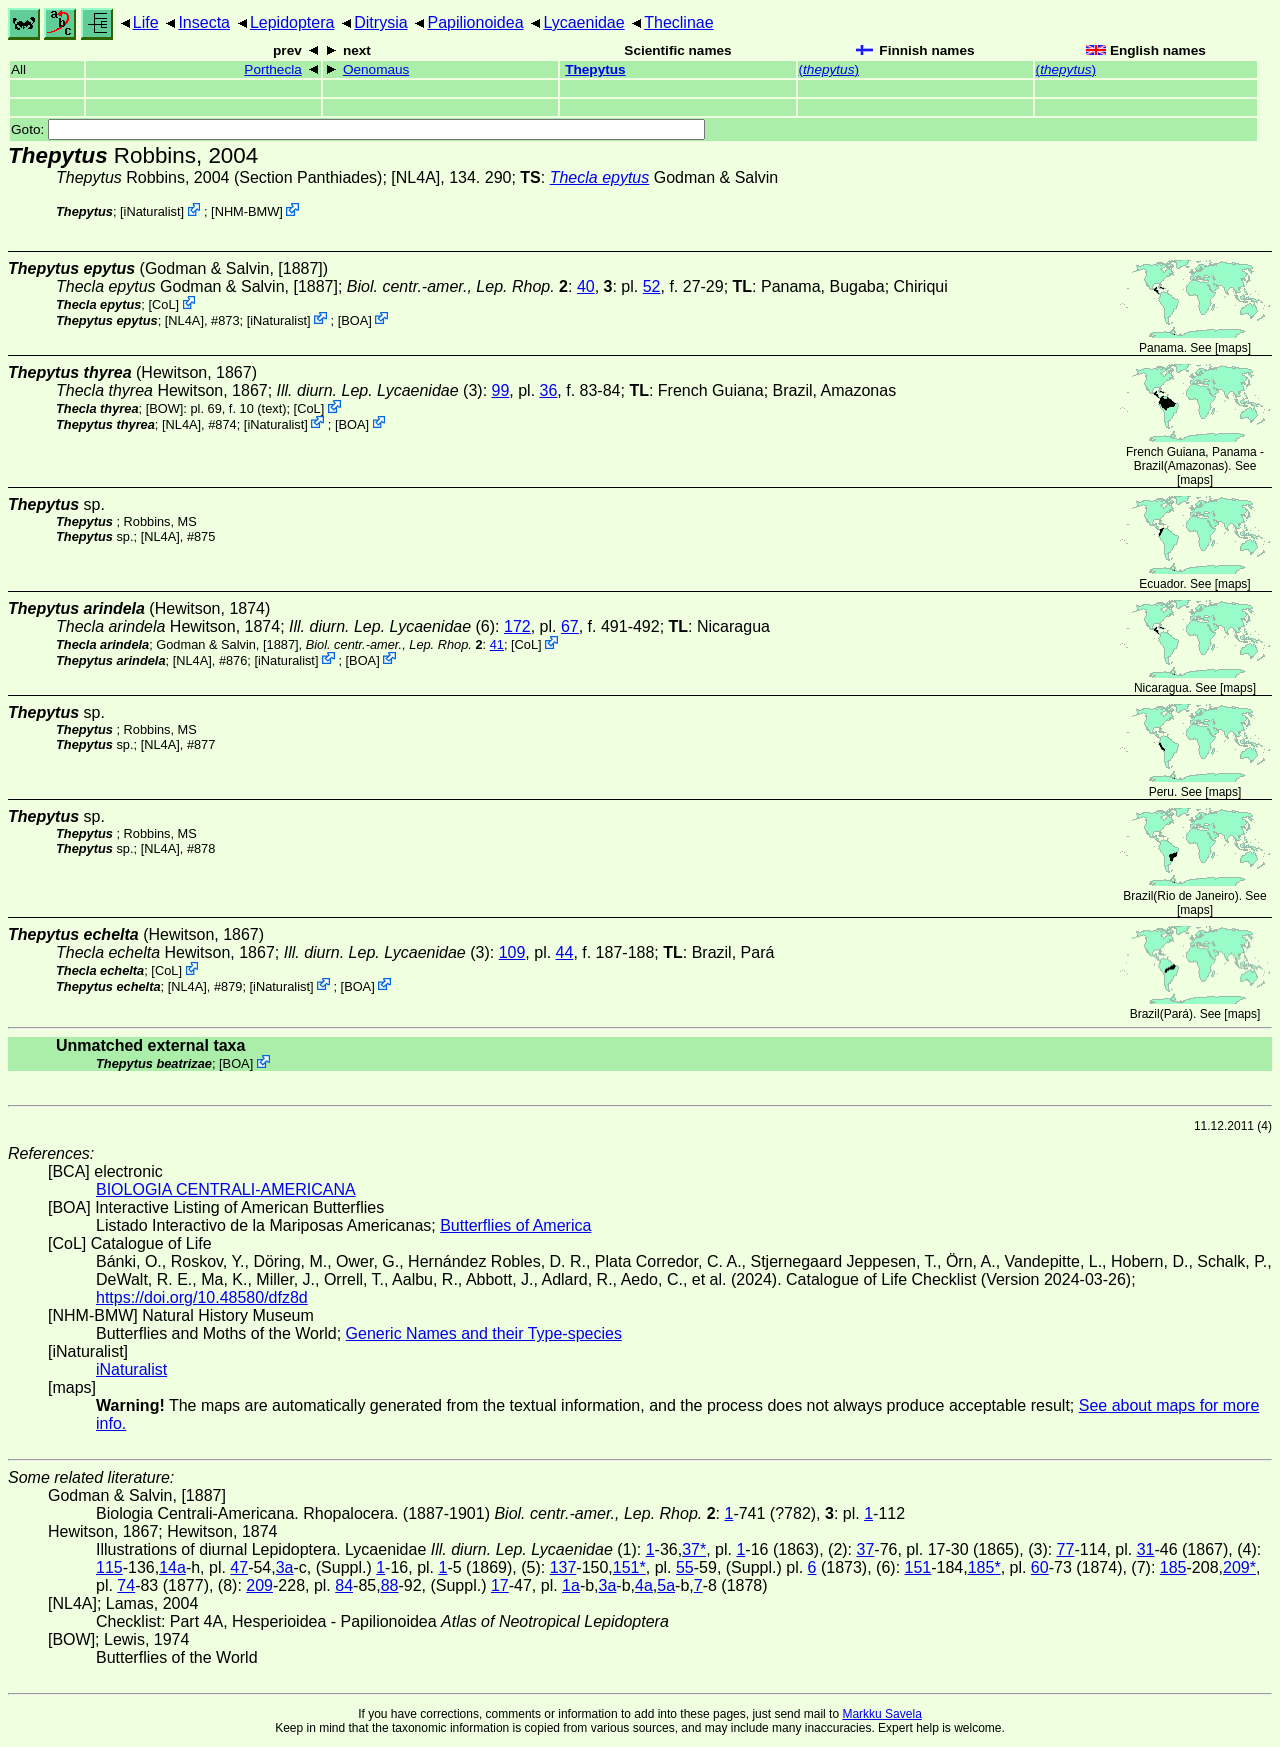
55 (685, 1567)
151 (918, 1567)
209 (259, 1585)
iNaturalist (152, 211)
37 (866, 1549)
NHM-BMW (247, 211)
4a (644, 1585)
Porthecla (272, 69)
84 (344, 1585)
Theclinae (678, 22)
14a (172, 1567)
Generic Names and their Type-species (484, 1333)
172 (517, 626)
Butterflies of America (515, 1225)
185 (1173, 1567)
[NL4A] (415, 177)
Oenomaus (376, 69)
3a (285, 1567)
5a (666, 1585)
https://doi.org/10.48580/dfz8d (202, 1297)
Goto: (358, 129)
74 (126, 1585)
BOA (354, 319)
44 (565, 952)
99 (501, 390)
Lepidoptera (292, 22)
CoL (163, 304)
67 (570, 626)
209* (1239, 1567)
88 (390, 1585)
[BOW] (165, 408)
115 (109, 1567)
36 (549, 390)
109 (512, 952)
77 (1066, 1549)
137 (563, 1567)
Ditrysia (380, 22)
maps (1232, 348)
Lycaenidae (583, 22)
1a (571, 1585)
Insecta (204, 22)
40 (586, 286)
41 (497, 644)
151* (629, 1567)
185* (984, 1567)
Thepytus (595, 69)
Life (146, 22)
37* (694, 1549)
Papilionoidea (475, 22)
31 (1146, 1549)
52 (652, 286)
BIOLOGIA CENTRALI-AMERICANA (226, 1189)
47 (239, 1567)
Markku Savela (881, 1714)
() (829, 69)
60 (1040, 1567)
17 (500, 1585)
